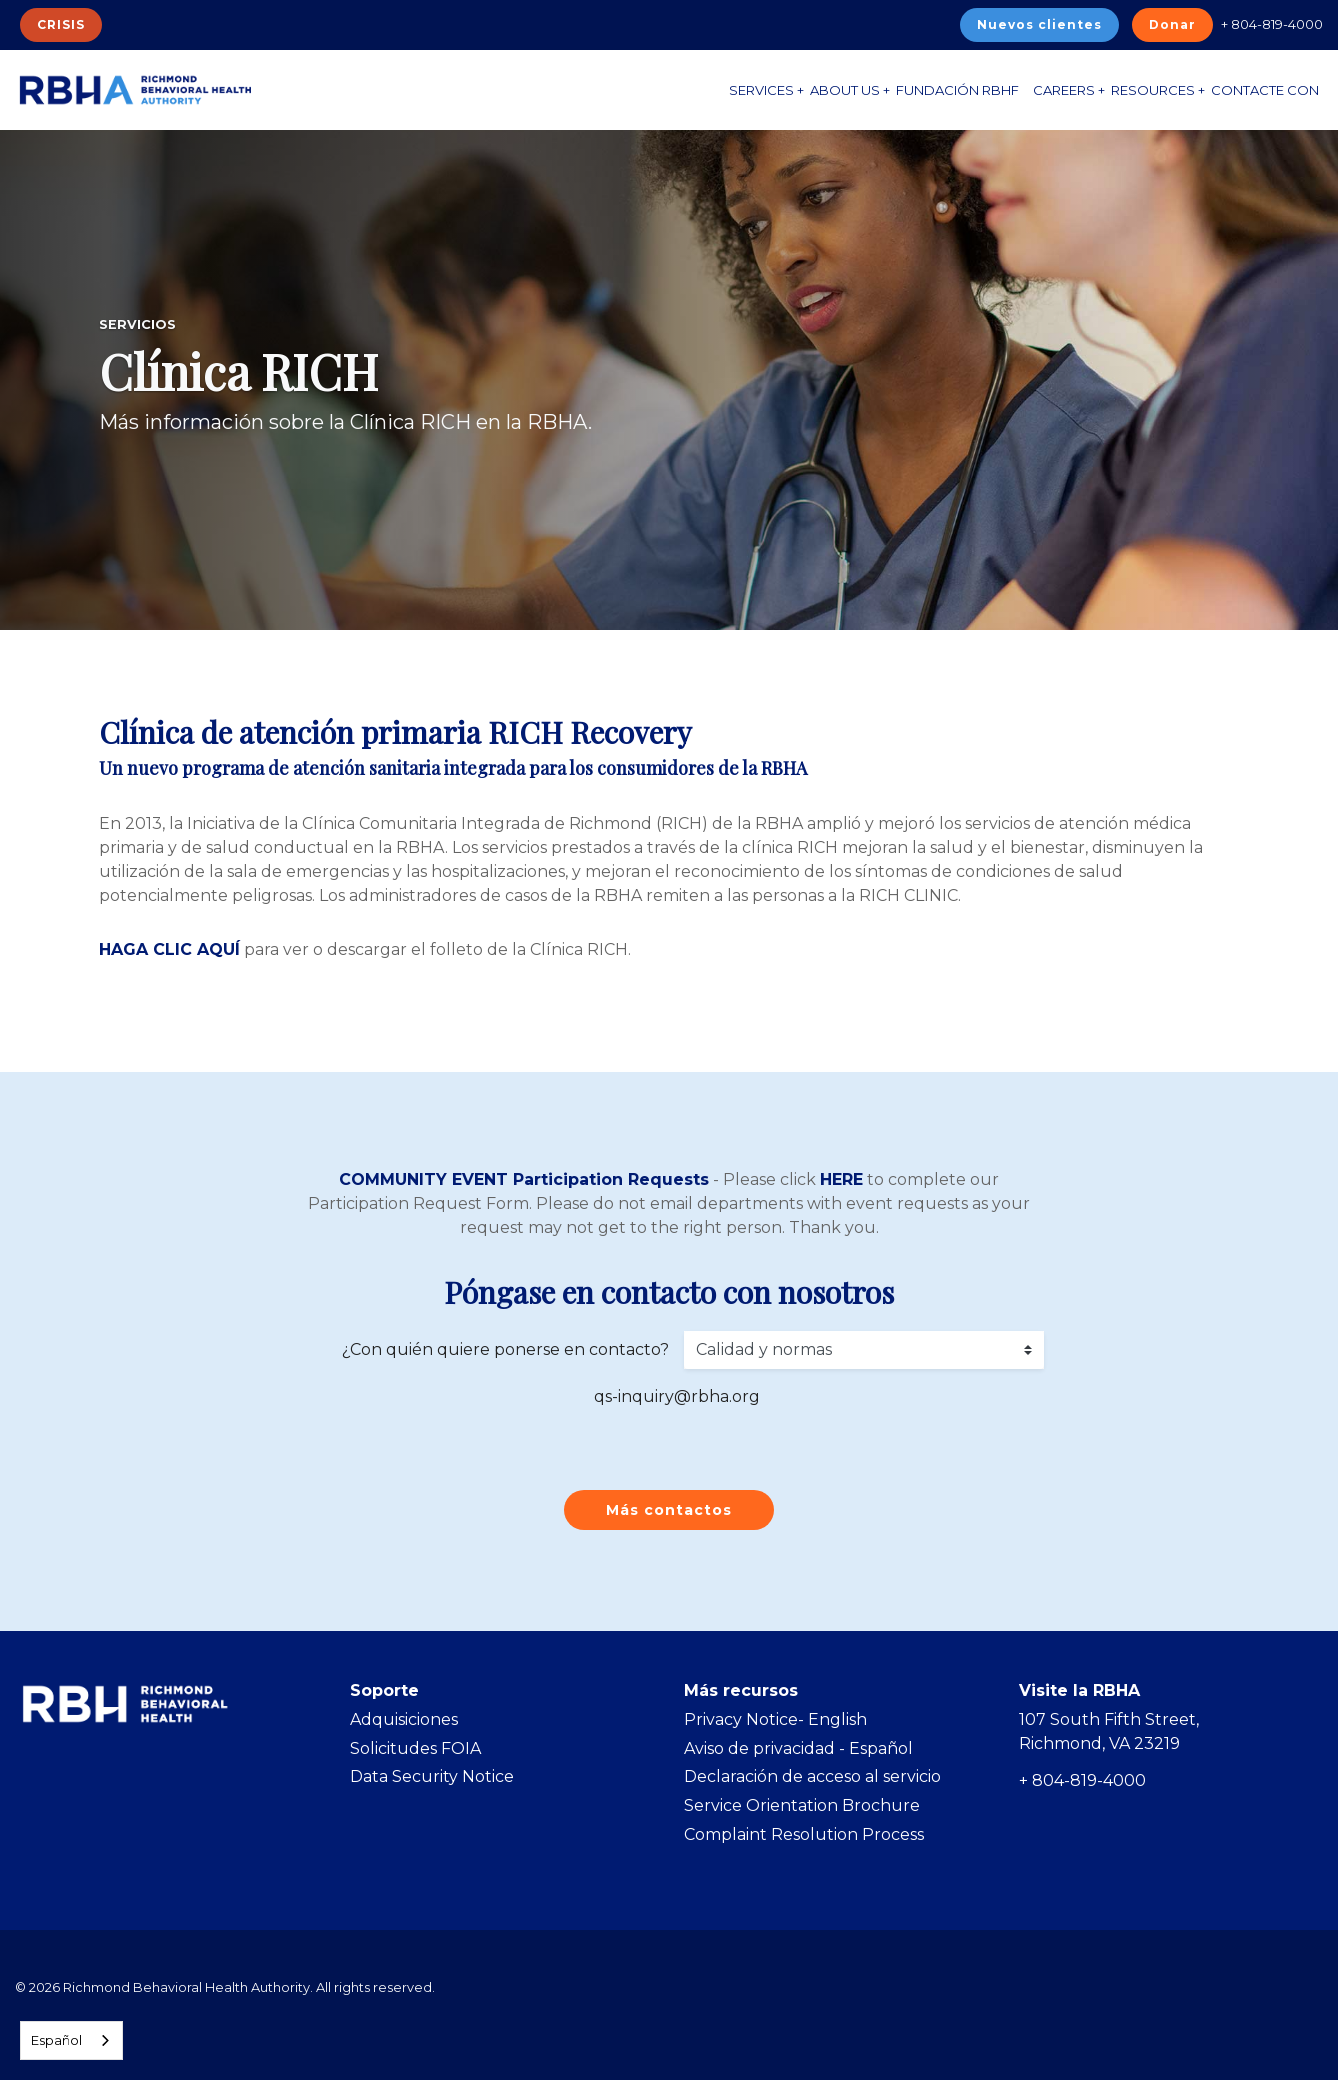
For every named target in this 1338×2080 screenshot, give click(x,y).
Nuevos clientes (1039, 24)
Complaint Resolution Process (804, 1834)
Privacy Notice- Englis (770, 1719)
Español (56, 2040)
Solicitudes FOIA (415, 1748)
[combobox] (71, 2040)
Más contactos (669, 1510)
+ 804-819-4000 (1272, 24)
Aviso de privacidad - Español (798, 1748)
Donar (1172, 24)
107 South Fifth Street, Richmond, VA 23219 (1109, 1731)
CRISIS (61, 24)
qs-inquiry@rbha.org (677, 1396)
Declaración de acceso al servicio (812, 1776)
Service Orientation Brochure (802, 1805)
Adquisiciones (404, 1719)
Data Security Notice (432, 1776)
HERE (841, 1179)
